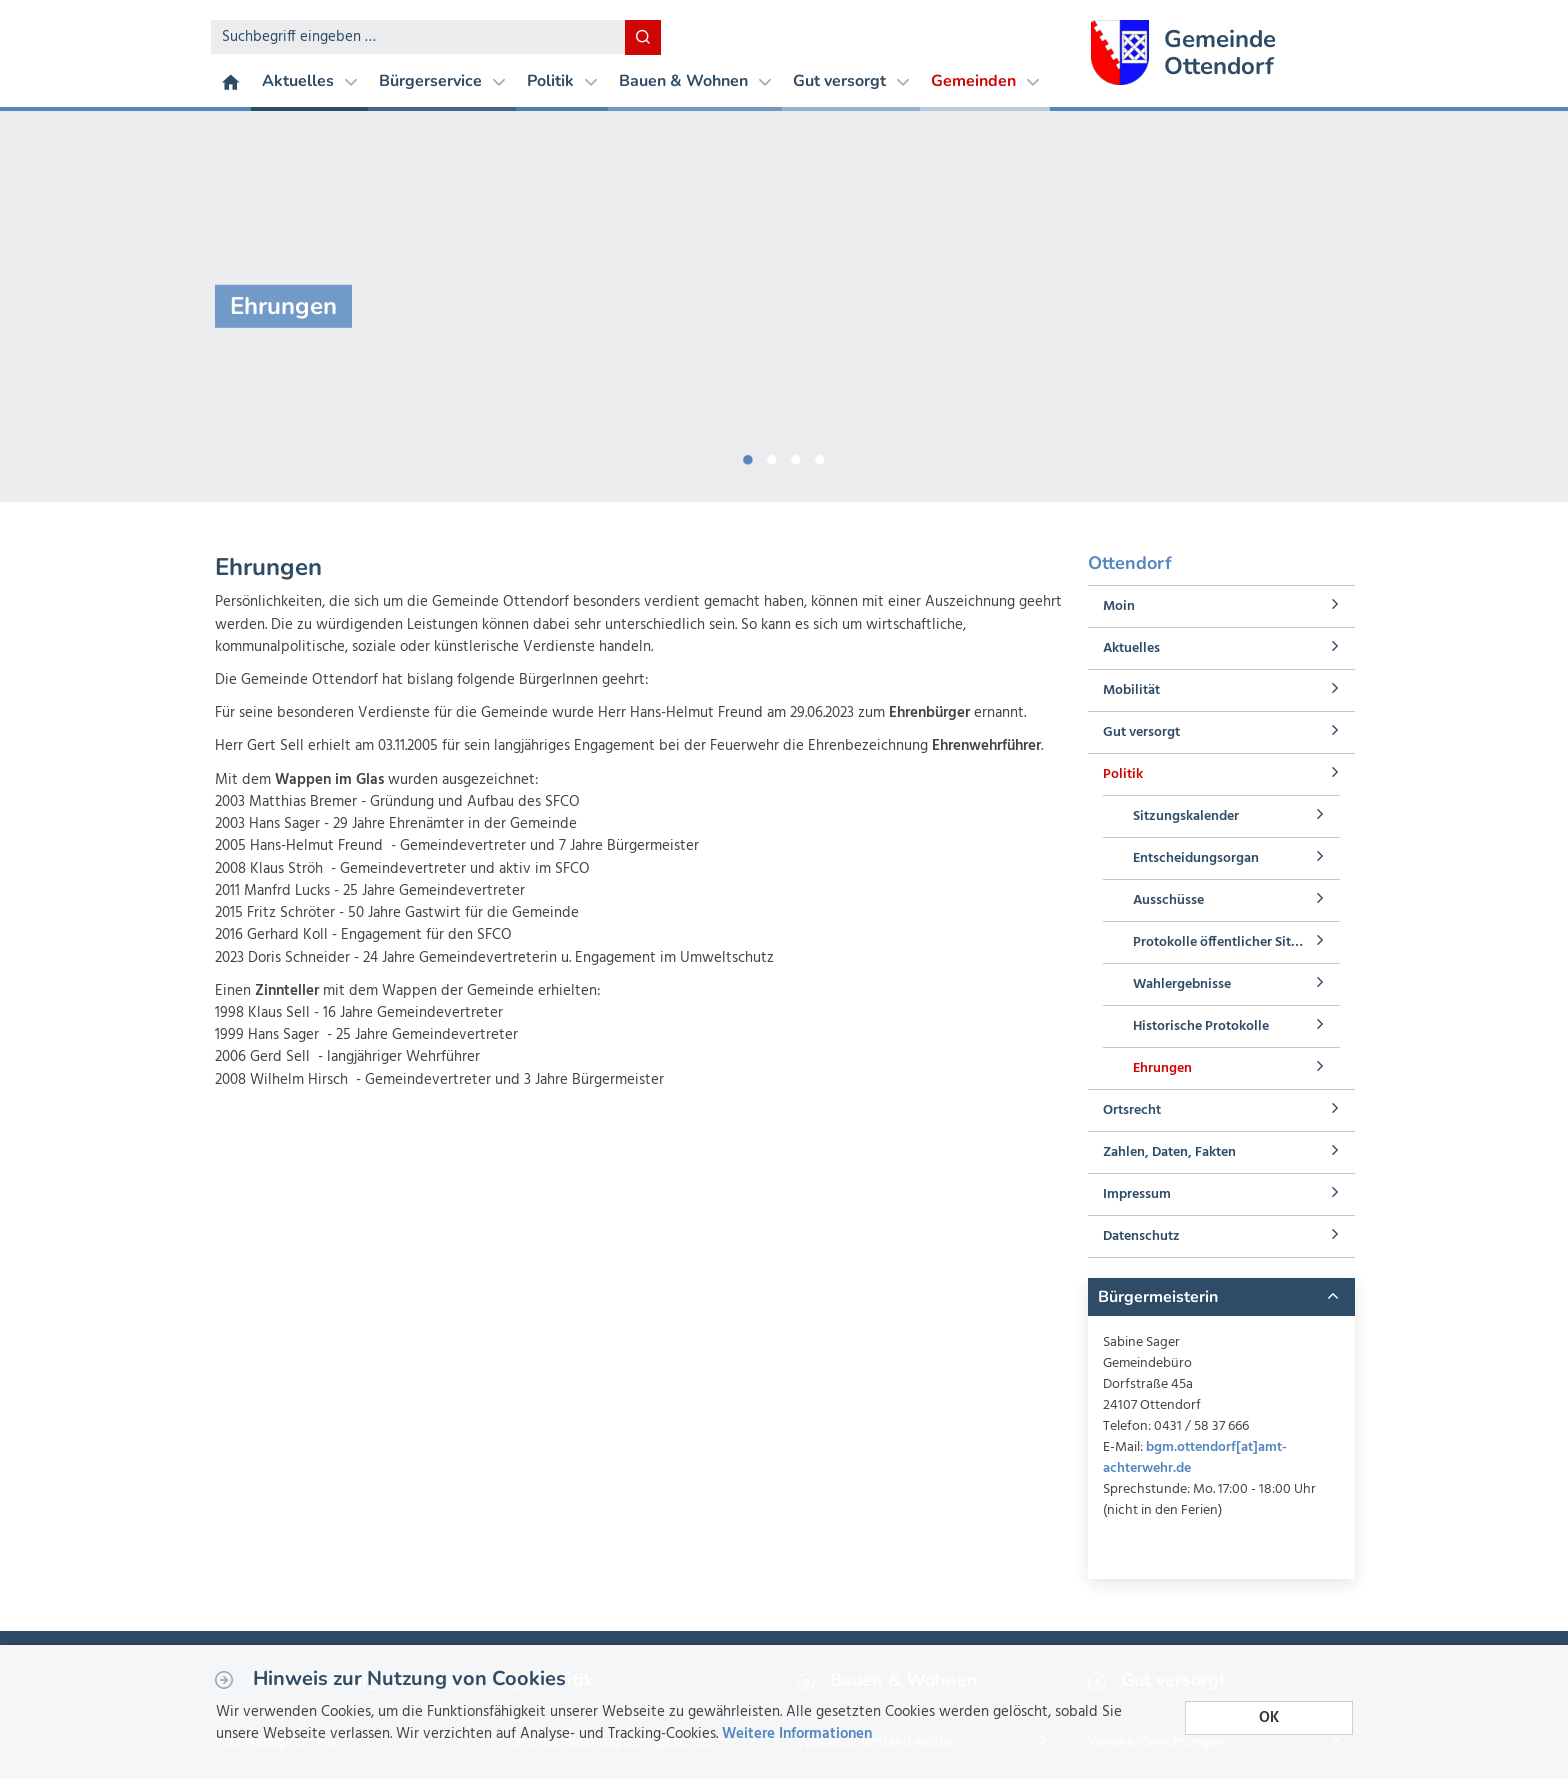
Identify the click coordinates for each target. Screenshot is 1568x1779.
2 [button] (772, 456)
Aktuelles (309, 81)
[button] (1221, 1297)
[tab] (1221, 1297)
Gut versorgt (851, 81)
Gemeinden (985, 81)
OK (1269, 1717)
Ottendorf (1130, 563)
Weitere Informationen (797, 1734)
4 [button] (820, 456)
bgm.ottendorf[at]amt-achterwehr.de (1195, 1458)
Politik (562, 81)
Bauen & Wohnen (695, 81)
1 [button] (748, 456)
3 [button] (796, 456)
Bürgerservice (442, 81)
